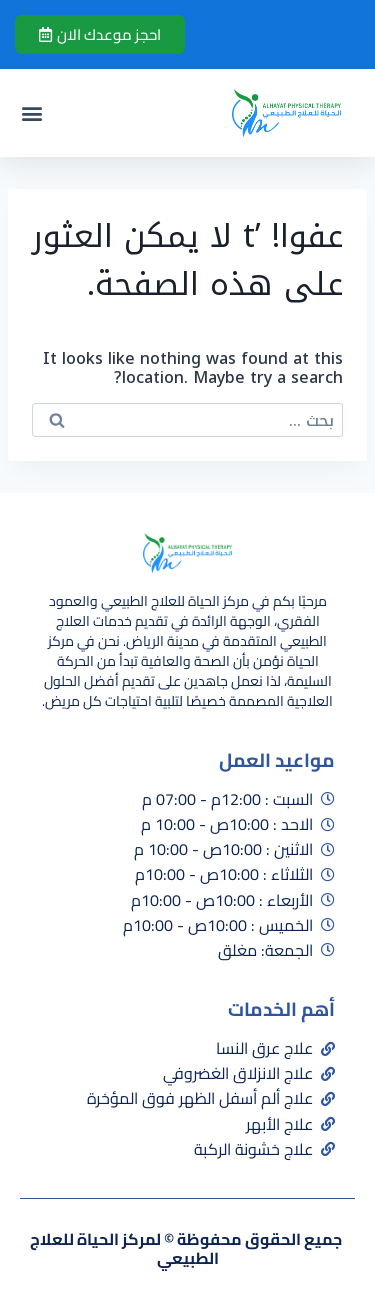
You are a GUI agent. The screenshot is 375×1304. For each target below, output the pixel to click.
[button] (31, 113)
